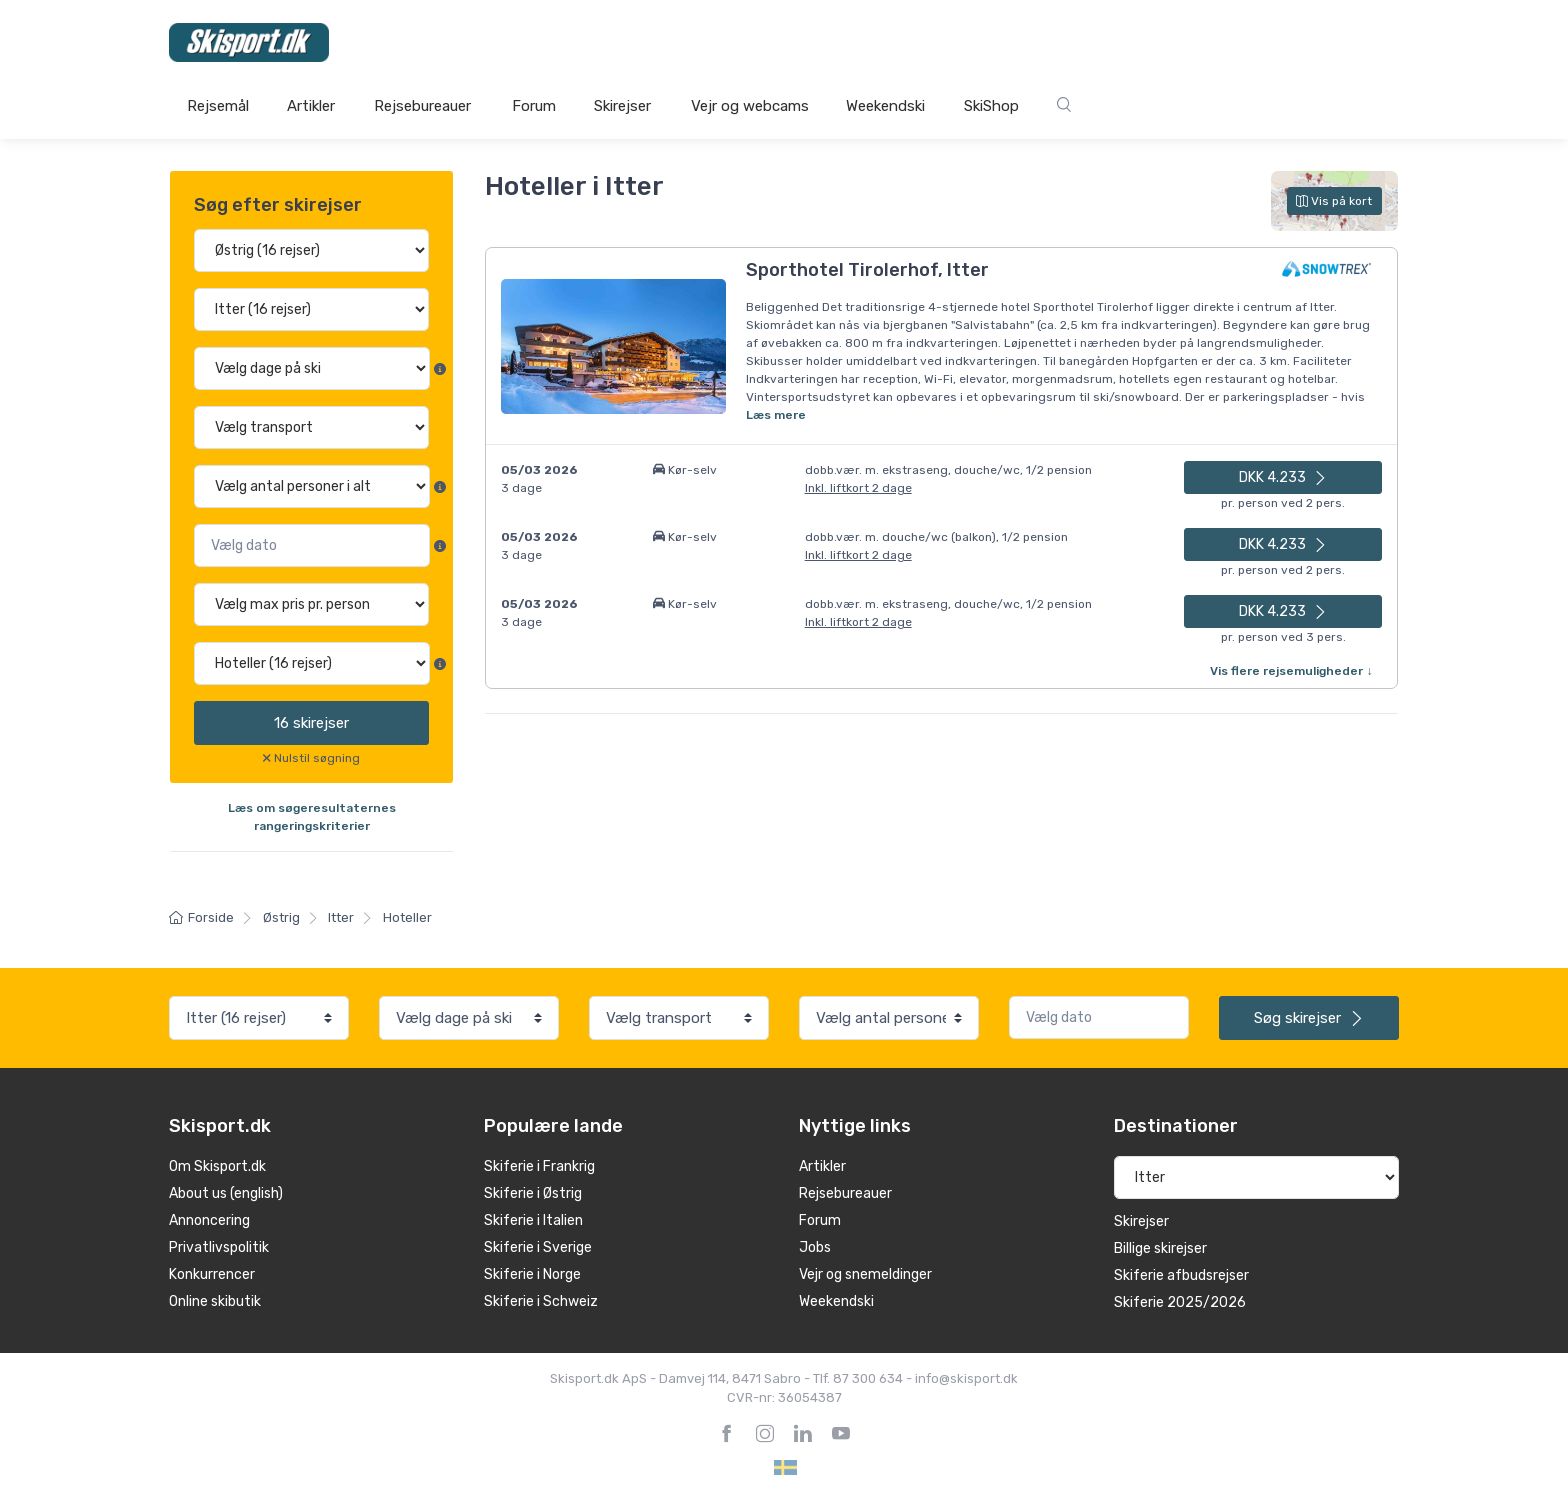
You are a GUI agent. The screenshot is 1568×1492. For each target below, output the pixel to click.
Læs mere (776, 415)
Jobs (815, 1247)
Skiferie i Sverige (538, 1247)
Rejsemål (218, 106)
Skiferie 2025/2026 (1180, 1302)
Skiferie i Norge (532, 1274)
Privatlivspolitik (219, 1247)
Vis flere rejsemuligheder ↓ (1291, 671)
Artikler (311, 106)
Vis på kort (1334, 201)
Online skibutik (215, 1301)
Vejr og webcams (750, 106)
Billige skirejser (1160, 1248)
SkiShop (991, 106)
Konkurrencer (212, 1274)
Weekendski (885, 106)
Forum (534, 106)
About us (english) (226, 1193)
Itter (341, 917)
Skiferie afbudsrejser (1181, 1275)
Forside (201, 917)
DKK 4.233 (1283, 477)
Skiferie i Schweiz (541, 1301)
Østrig (281, 917)
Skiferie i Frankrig (539, 1166)
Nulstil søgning (317, 758)
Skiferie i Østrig (533, 1193)
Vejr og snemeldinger (865, 1274)
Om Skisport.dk (217, 1166)
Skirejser (622, 106)
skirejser (311, 723)
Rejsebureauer (422, 106)
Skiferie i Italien (533, 1220)
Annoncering (209, 1220)
